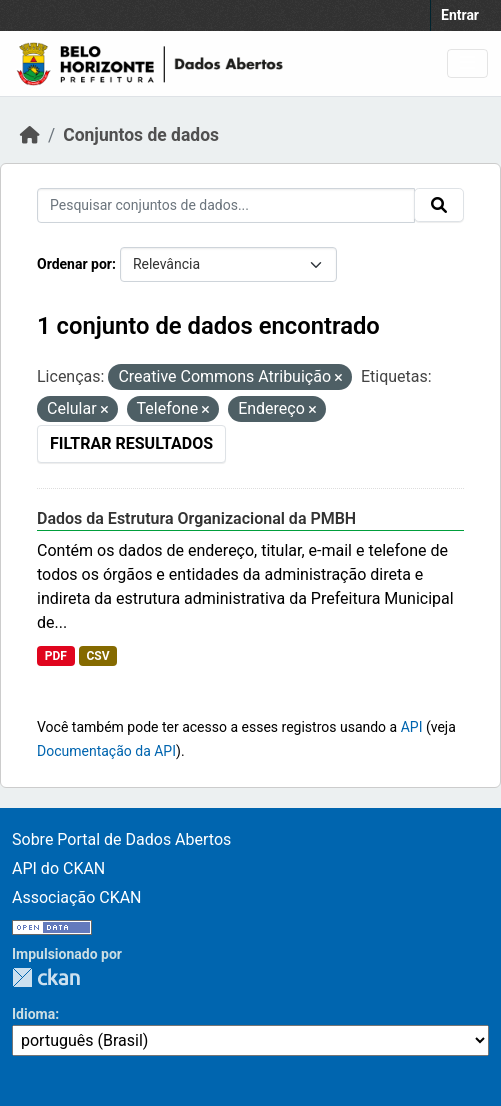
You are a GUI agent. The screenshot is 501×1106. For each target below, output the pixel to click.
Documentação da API (106, 751)
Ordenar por (74, 264)
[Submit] (439, 205)
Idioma (33, 1014)
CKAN (46, 977)
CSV (97, 656)
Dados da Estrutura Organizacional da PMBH (196, 518)
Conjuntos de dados (141, 135)
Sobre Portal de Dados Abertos (121, 839)
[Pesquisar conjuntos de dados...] (226, 205)
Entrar (460, 15)
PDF (56, 656)
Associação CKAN (77, 897)
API (412, 727)
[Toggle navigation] (467, 63)
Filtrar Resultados (131, 443)
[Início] (30, 135)
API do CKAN (58, 868)
